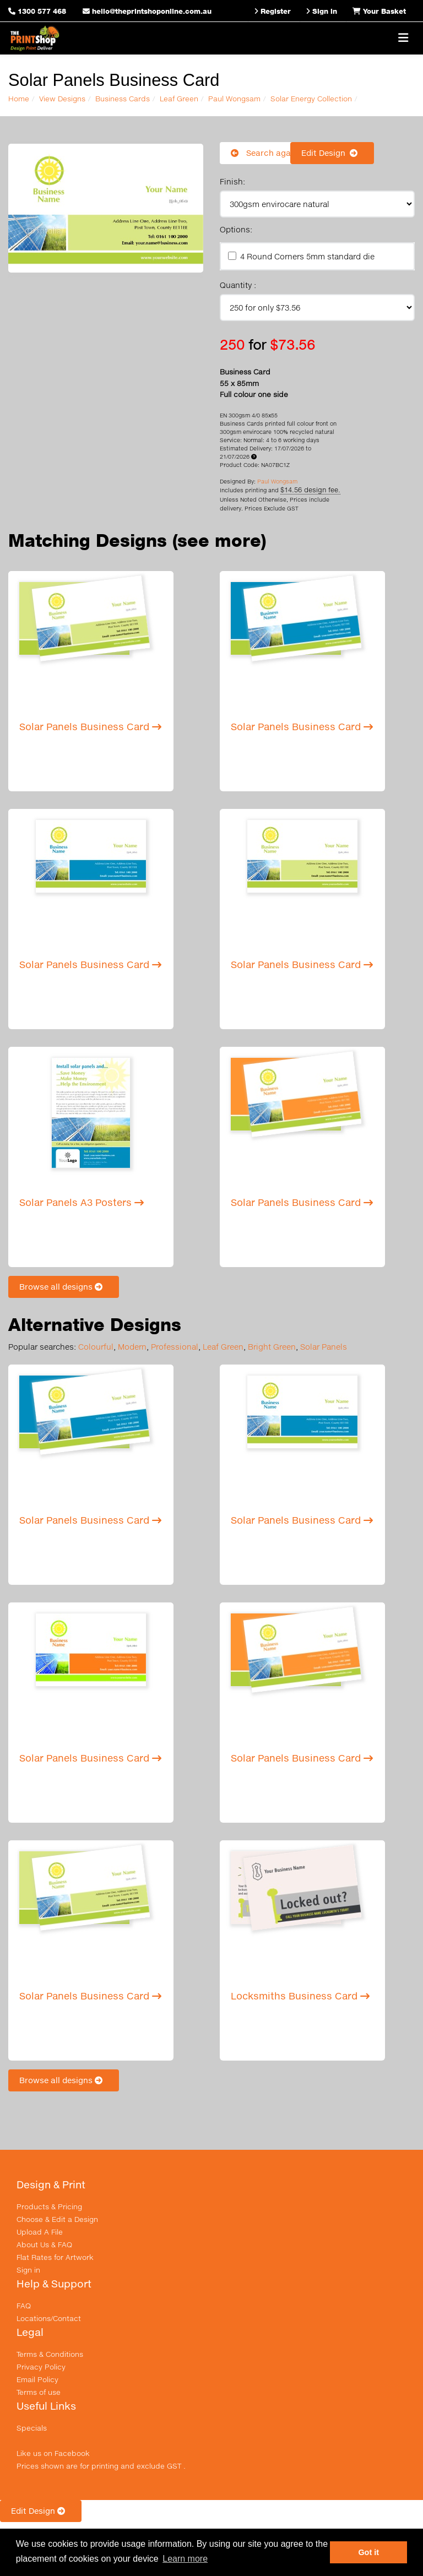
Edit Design (332, 152)
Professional (174, 1346)
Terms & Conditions (50, 2354)
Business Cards (122, 98)
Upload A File (40, 2231)
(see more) (219, 540)
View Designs (62, 98)
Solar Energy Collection (311, 98)
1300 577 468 (42, 11)
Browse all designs (63, 1286)
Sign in (28, 2269)
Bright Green (272, 1346)
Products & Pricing (49, 2206)
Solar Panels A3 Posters (81, 1202)
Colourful (95, 1346)
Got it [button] (368, 2552)
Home (18, 98)
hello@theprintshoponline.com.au (147, 11)
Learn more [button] (185, 2558)
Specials (32, 2427)
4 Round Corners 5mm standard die (307, 256)
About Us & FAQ (44, 2244)
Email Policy (37, 2379)
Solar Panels (323, 1346)
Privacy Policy (41, 2366)
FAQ (24, 2305)
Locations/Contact (49, 2318)
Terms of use (39, 2392)
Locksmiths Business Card (300, 1996)
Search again (264, 152)
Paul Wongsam (234, 98)
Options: (236, 229)
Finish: (232, 181)
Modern (132, 1346)
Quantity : (238, 285)
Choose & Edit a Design (57, 2219)
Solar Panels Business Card (90, 726)
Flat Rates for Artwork (55, 2257)
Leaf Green (179, 98)
